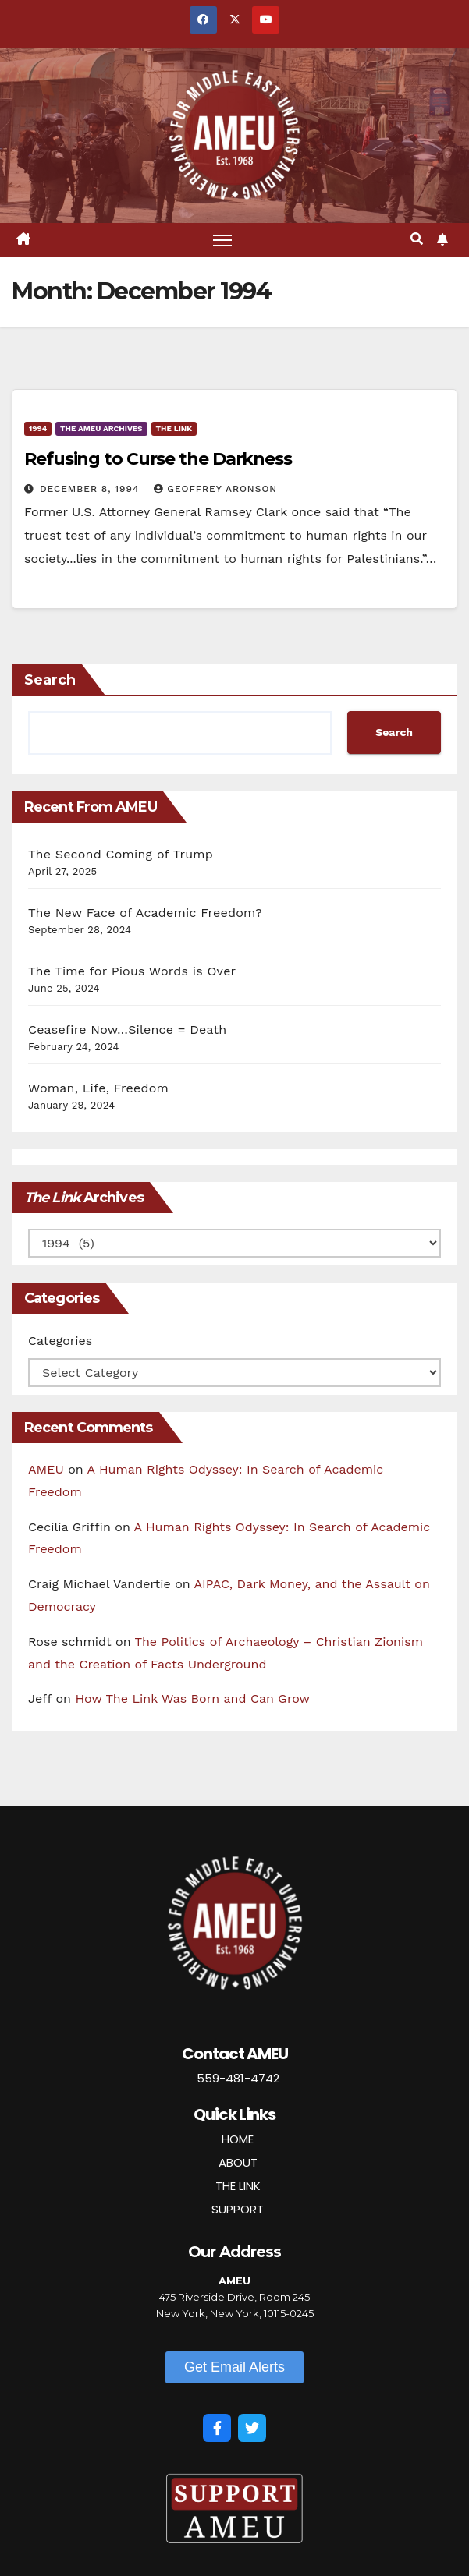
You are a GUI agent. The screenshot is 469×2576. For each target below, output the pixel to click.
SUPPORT (237, 2209)
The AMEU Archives (101, 428)
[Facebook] (217, 2428)
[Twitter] (252, 2428)
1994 (38, 428)
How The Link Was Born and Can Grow (192, 1698)
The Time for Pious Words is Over (132, 971)
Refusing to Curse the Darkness (158, 458)
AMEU (46, 1469)
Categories (60, 1340)
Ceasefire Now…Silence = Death (127, 1029)
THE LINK (238, 2186)
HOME (238, 2139)
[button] (416, 239)
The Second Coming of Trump (120, 854)
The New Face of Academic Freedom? (145, 912)
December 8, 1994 (91, 488)
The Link (174, 428)
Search (50, 679)
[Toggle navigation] (222, 239)
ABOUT (238, 2162)
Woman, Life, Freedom (98, 1088)
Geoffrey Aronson (215, 488)
